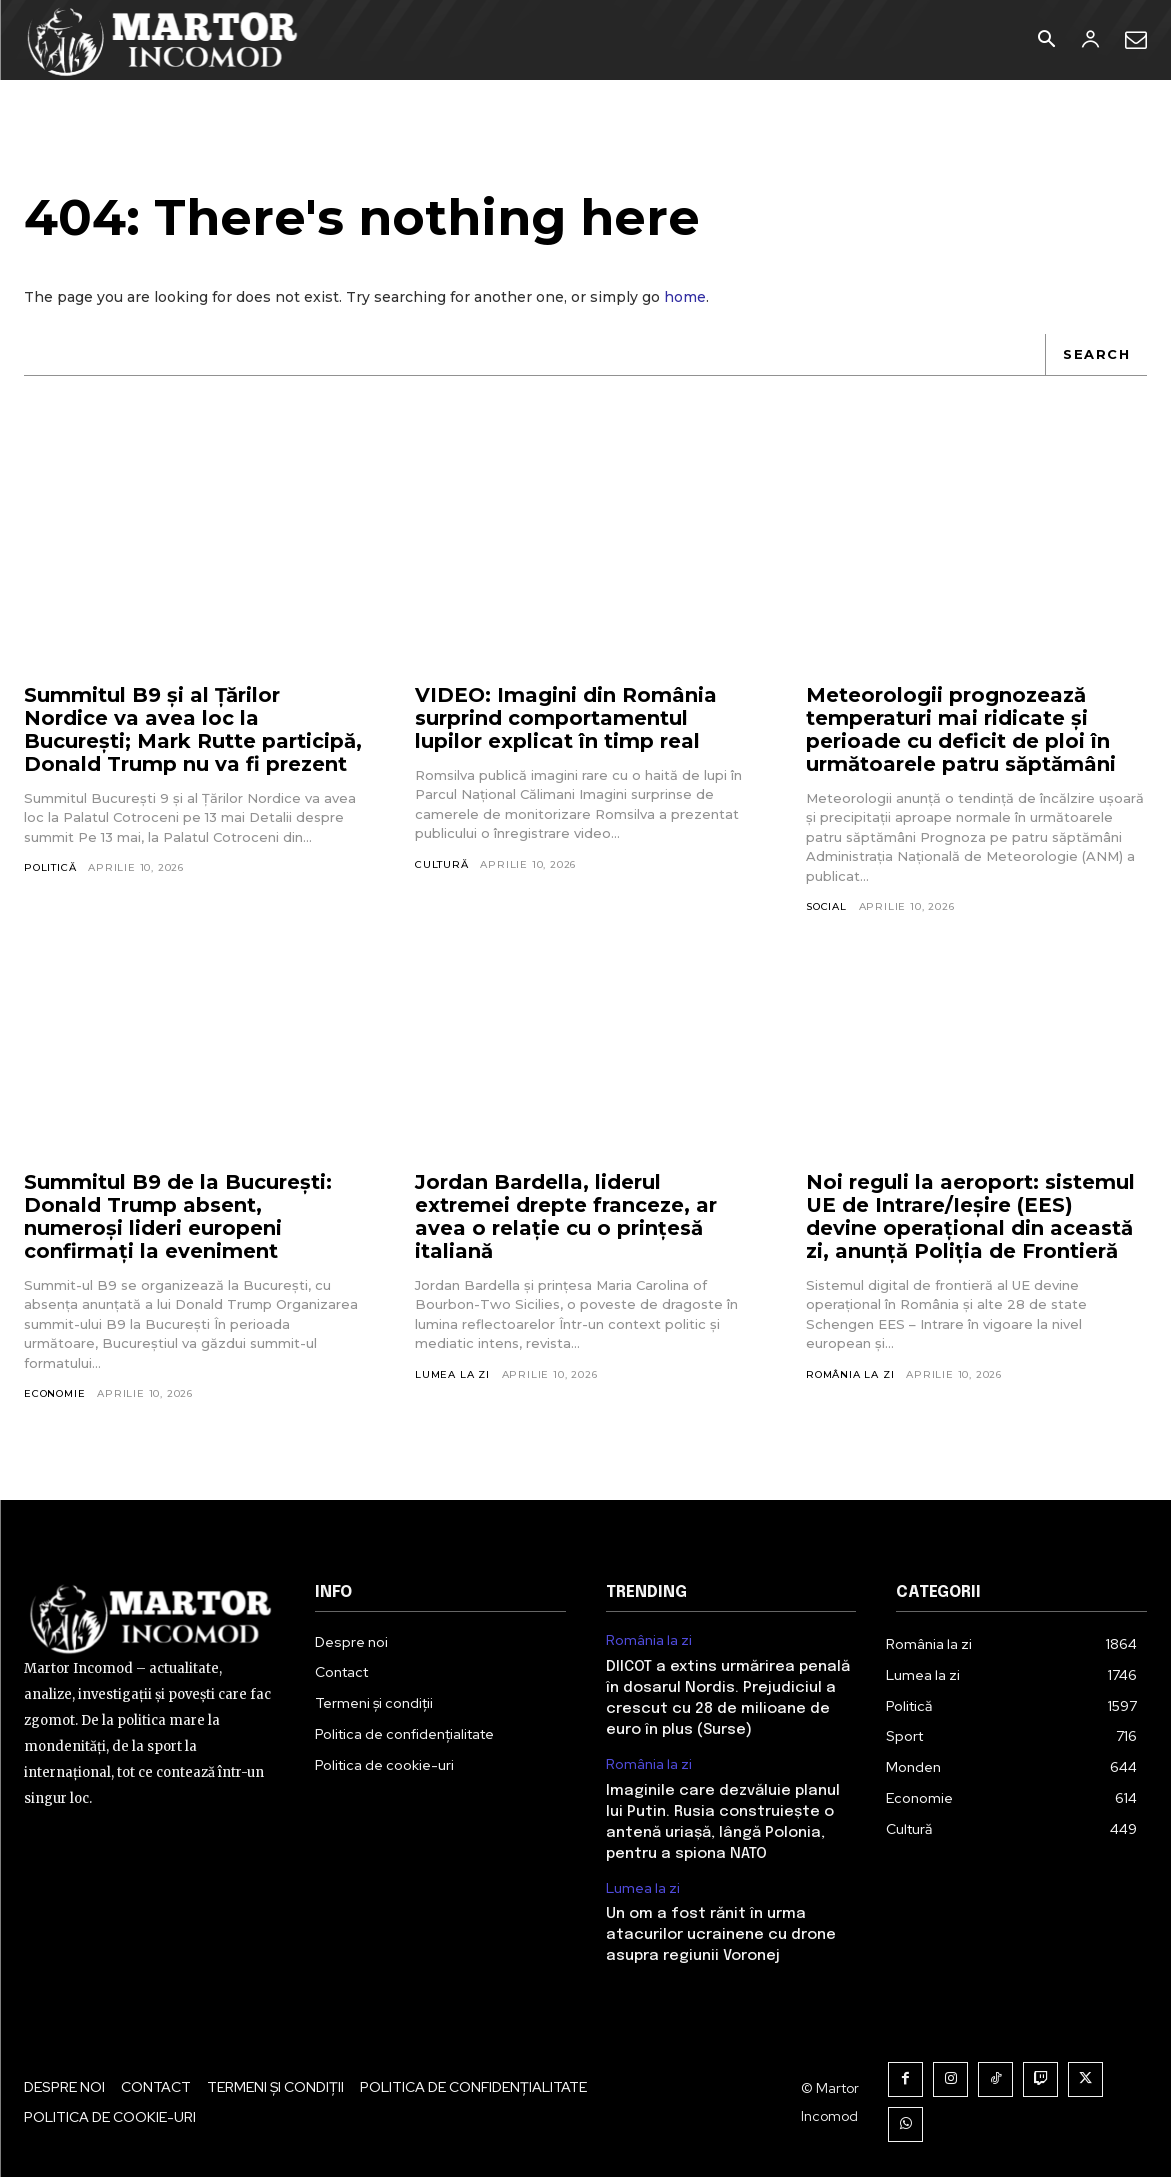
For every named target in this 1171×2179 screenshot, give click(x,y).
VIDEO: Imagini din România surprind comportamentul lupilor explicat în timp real (566, 719)
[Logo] (163, 40)
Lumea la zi (452, 1375)
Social (826, 908)
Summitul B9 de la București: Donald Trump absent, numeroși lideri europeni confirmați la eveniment (178, 1217)
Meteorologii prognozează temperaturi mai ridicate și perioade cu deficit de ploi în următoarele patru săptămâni (961, 730)
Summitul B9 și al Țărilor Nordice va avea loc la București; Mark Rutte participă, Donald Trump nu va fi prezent (193, 730)
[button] (1046, 41)
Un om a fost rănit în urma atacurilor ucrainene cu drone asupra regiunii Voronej (721, 1937)
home (685, 298)
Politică (50, 869)
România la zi (850, 1375)
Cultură (442, 865)
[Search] (1096, 356)
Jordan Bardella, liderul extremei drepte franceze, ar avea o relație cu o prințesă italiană (566, 1217)
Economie (54, 1395)
